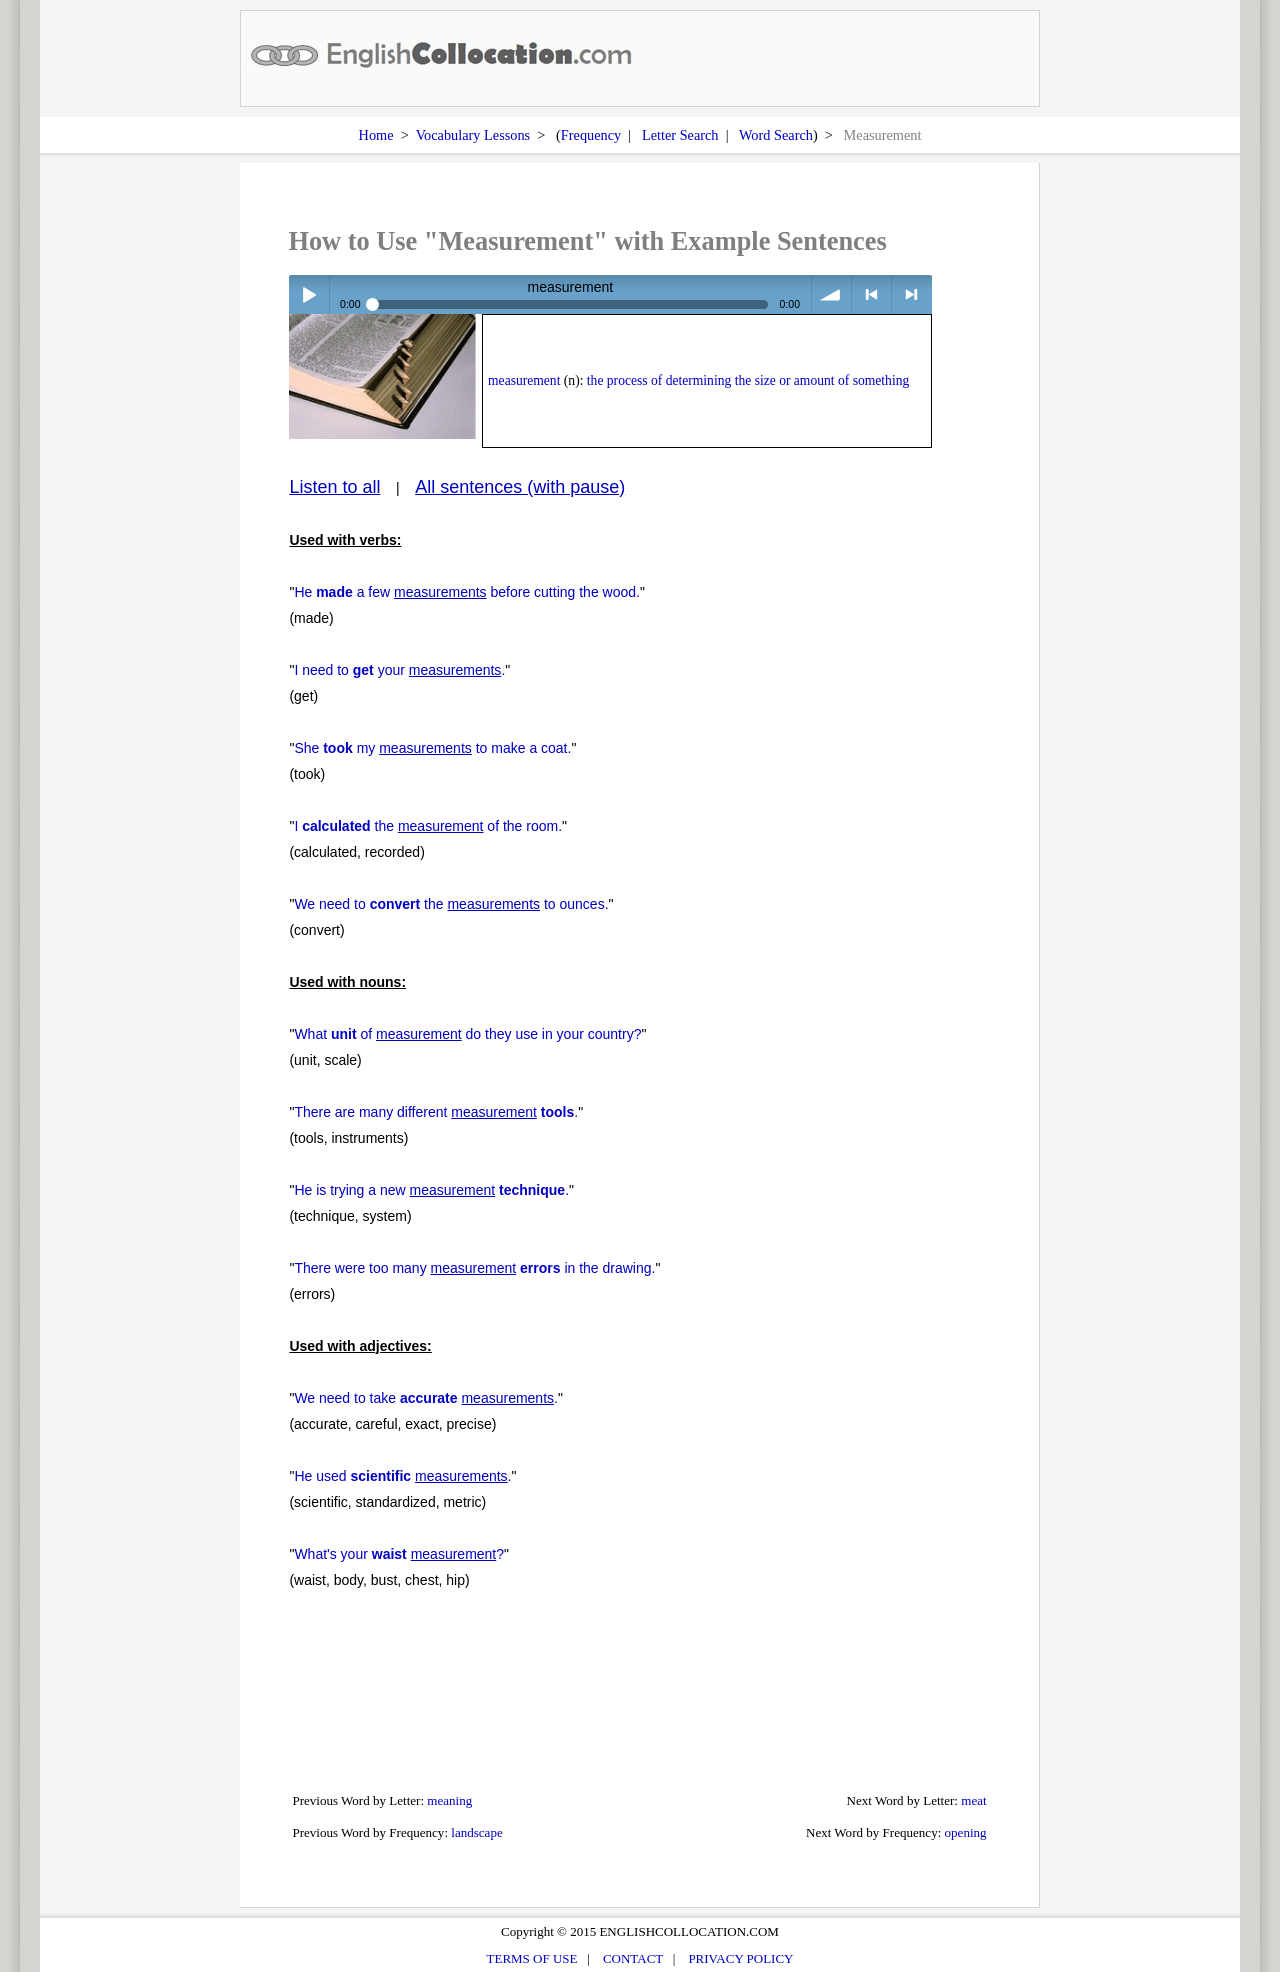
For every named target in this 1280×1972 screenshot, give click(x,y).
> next (911, 294)
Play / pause (308, 294)
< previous (871, 294)
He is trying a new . (431, 1190)
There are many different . (436, 1112)
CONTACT (633, 1958)
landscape (476, 1832)
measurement (524, 380)
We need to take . (426, 1398)
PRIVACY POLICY (740, 1958)
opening (966, 1832)
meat (973, 1800)
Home (376, 135)
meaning (449, 1800)
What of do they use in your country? (467, 1034)
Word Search (776, 135)
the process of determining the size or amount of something (748, 380)
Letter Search (680, 135)
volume (831, 294)
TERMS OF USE (532, 1958)
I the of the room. (428, 826)
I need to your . (399, 670)
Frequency (591, 135)
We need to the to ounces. (451, 904)
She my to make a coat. (432, 748)
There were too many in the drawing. (474, 1268)
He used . (402, 1476)
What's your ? (399, 1554)
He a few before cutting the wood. (467, 592)
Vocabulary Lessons (473, 135)
